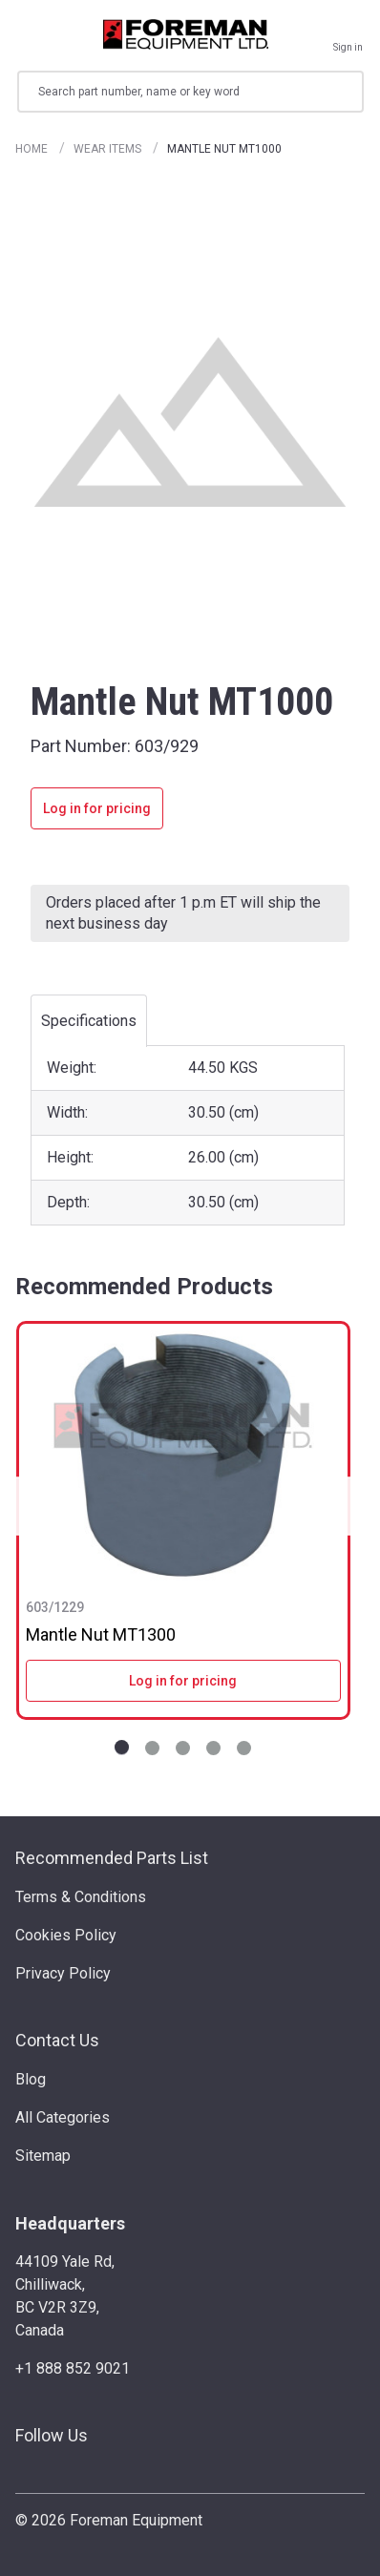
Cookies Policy (65, 1935)
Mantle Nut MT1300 (101, 1634)
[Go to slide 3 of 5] (183, 1748)
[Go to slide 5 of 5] (244, 1748)
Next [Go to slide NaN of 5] (344, 1505)
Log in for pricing (97, 808)
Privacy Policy (63, 1973)
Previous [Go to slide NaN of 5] (23, 1505)
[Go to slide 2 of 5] (152, 1748)
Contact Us (57, 2040)
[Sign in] (348, 34)
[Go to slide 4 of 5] (213, 1748)
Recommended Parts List (111, 1858)
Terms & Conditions (80, 1897)
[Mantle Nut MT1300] (183, 1455)
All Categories (62, 2117)
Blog (30, 2079)
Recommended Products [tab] (144, 1286)
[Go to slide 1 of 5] (122, 1748)
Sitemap (43, 2156)
